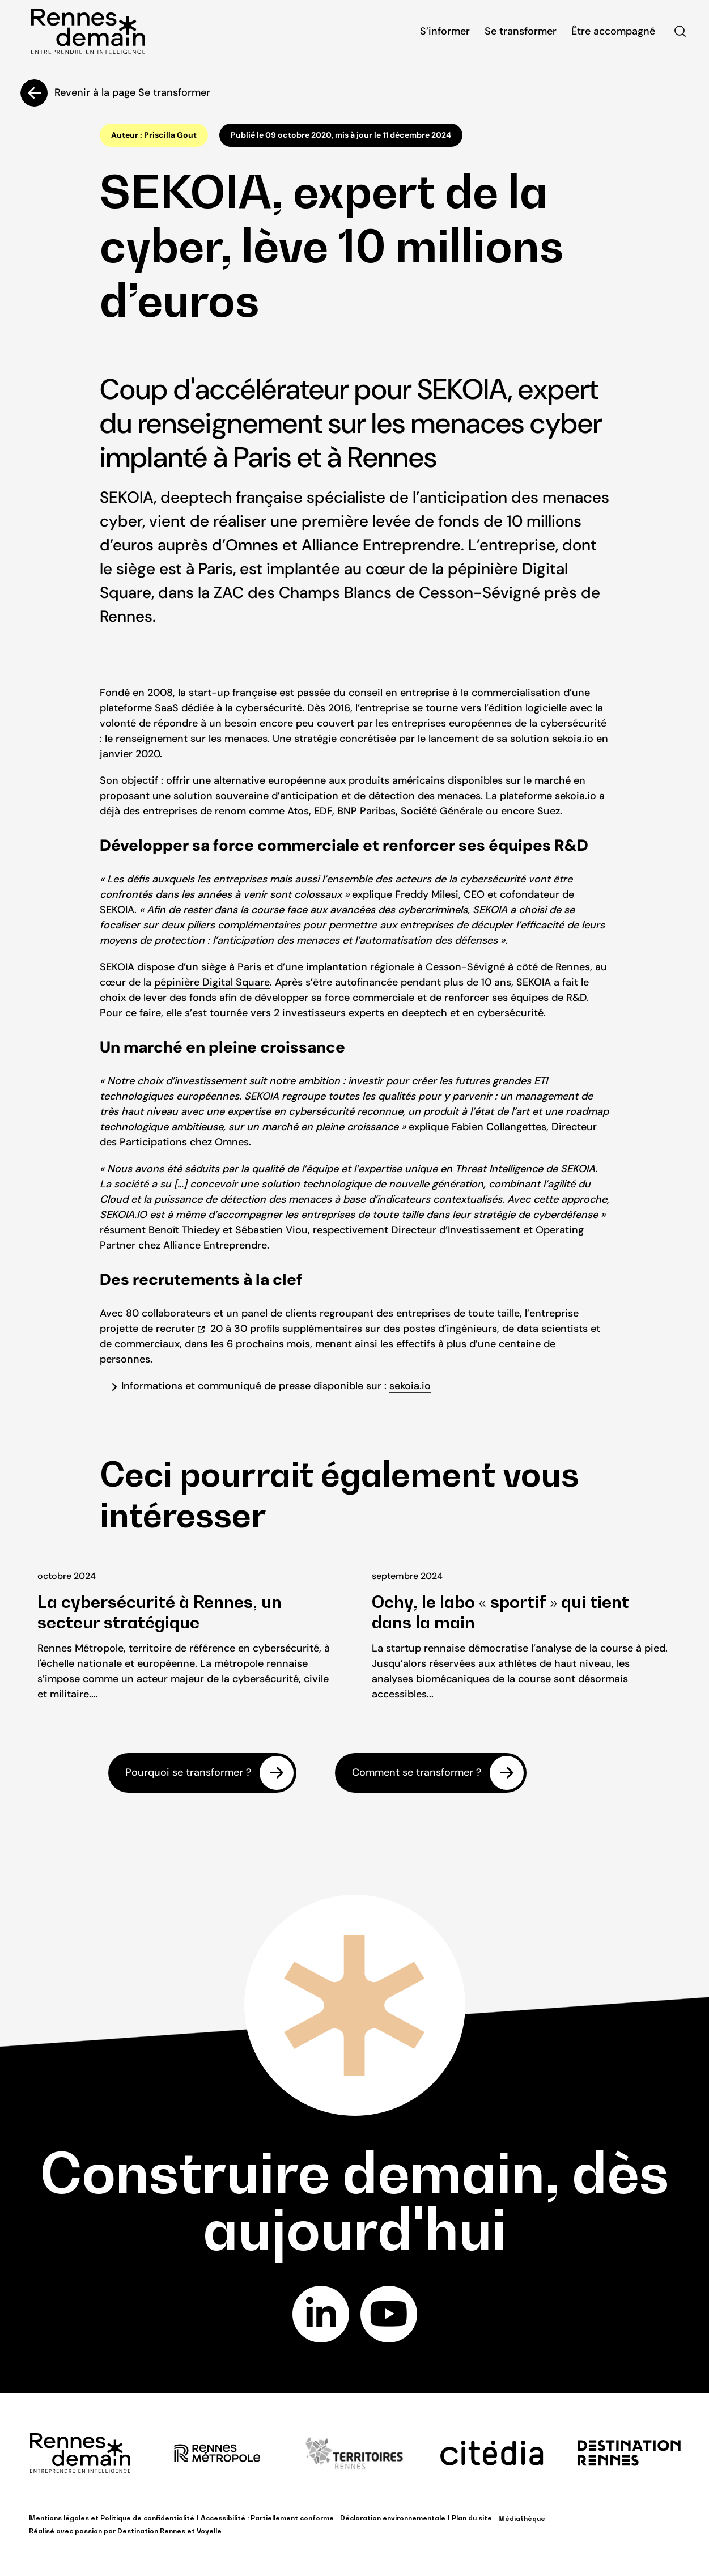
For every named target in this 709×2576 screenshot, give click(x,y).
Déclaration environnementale (392, 2518)
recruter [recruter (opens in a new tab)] (175, 1328)
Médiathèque (521, 2518)
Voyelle (209, 2531)
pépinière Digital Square (212, 982)
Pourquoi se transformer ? (188, 1772)
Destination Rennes (151, 2531)
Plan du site (472, 2518)
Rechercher (680, 31)
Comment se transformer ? (416, 1772)
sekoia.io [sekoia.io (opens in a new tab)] (410, 1386)
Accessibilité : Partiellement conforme (267, 2518)
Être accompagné (613, 31)
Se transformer (521, 31)
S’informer (445, 31)
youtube (389, 2314)
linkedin (320, 2314)
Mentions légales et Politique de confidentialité (111, 2518)
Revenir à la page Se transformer (132, 92)
